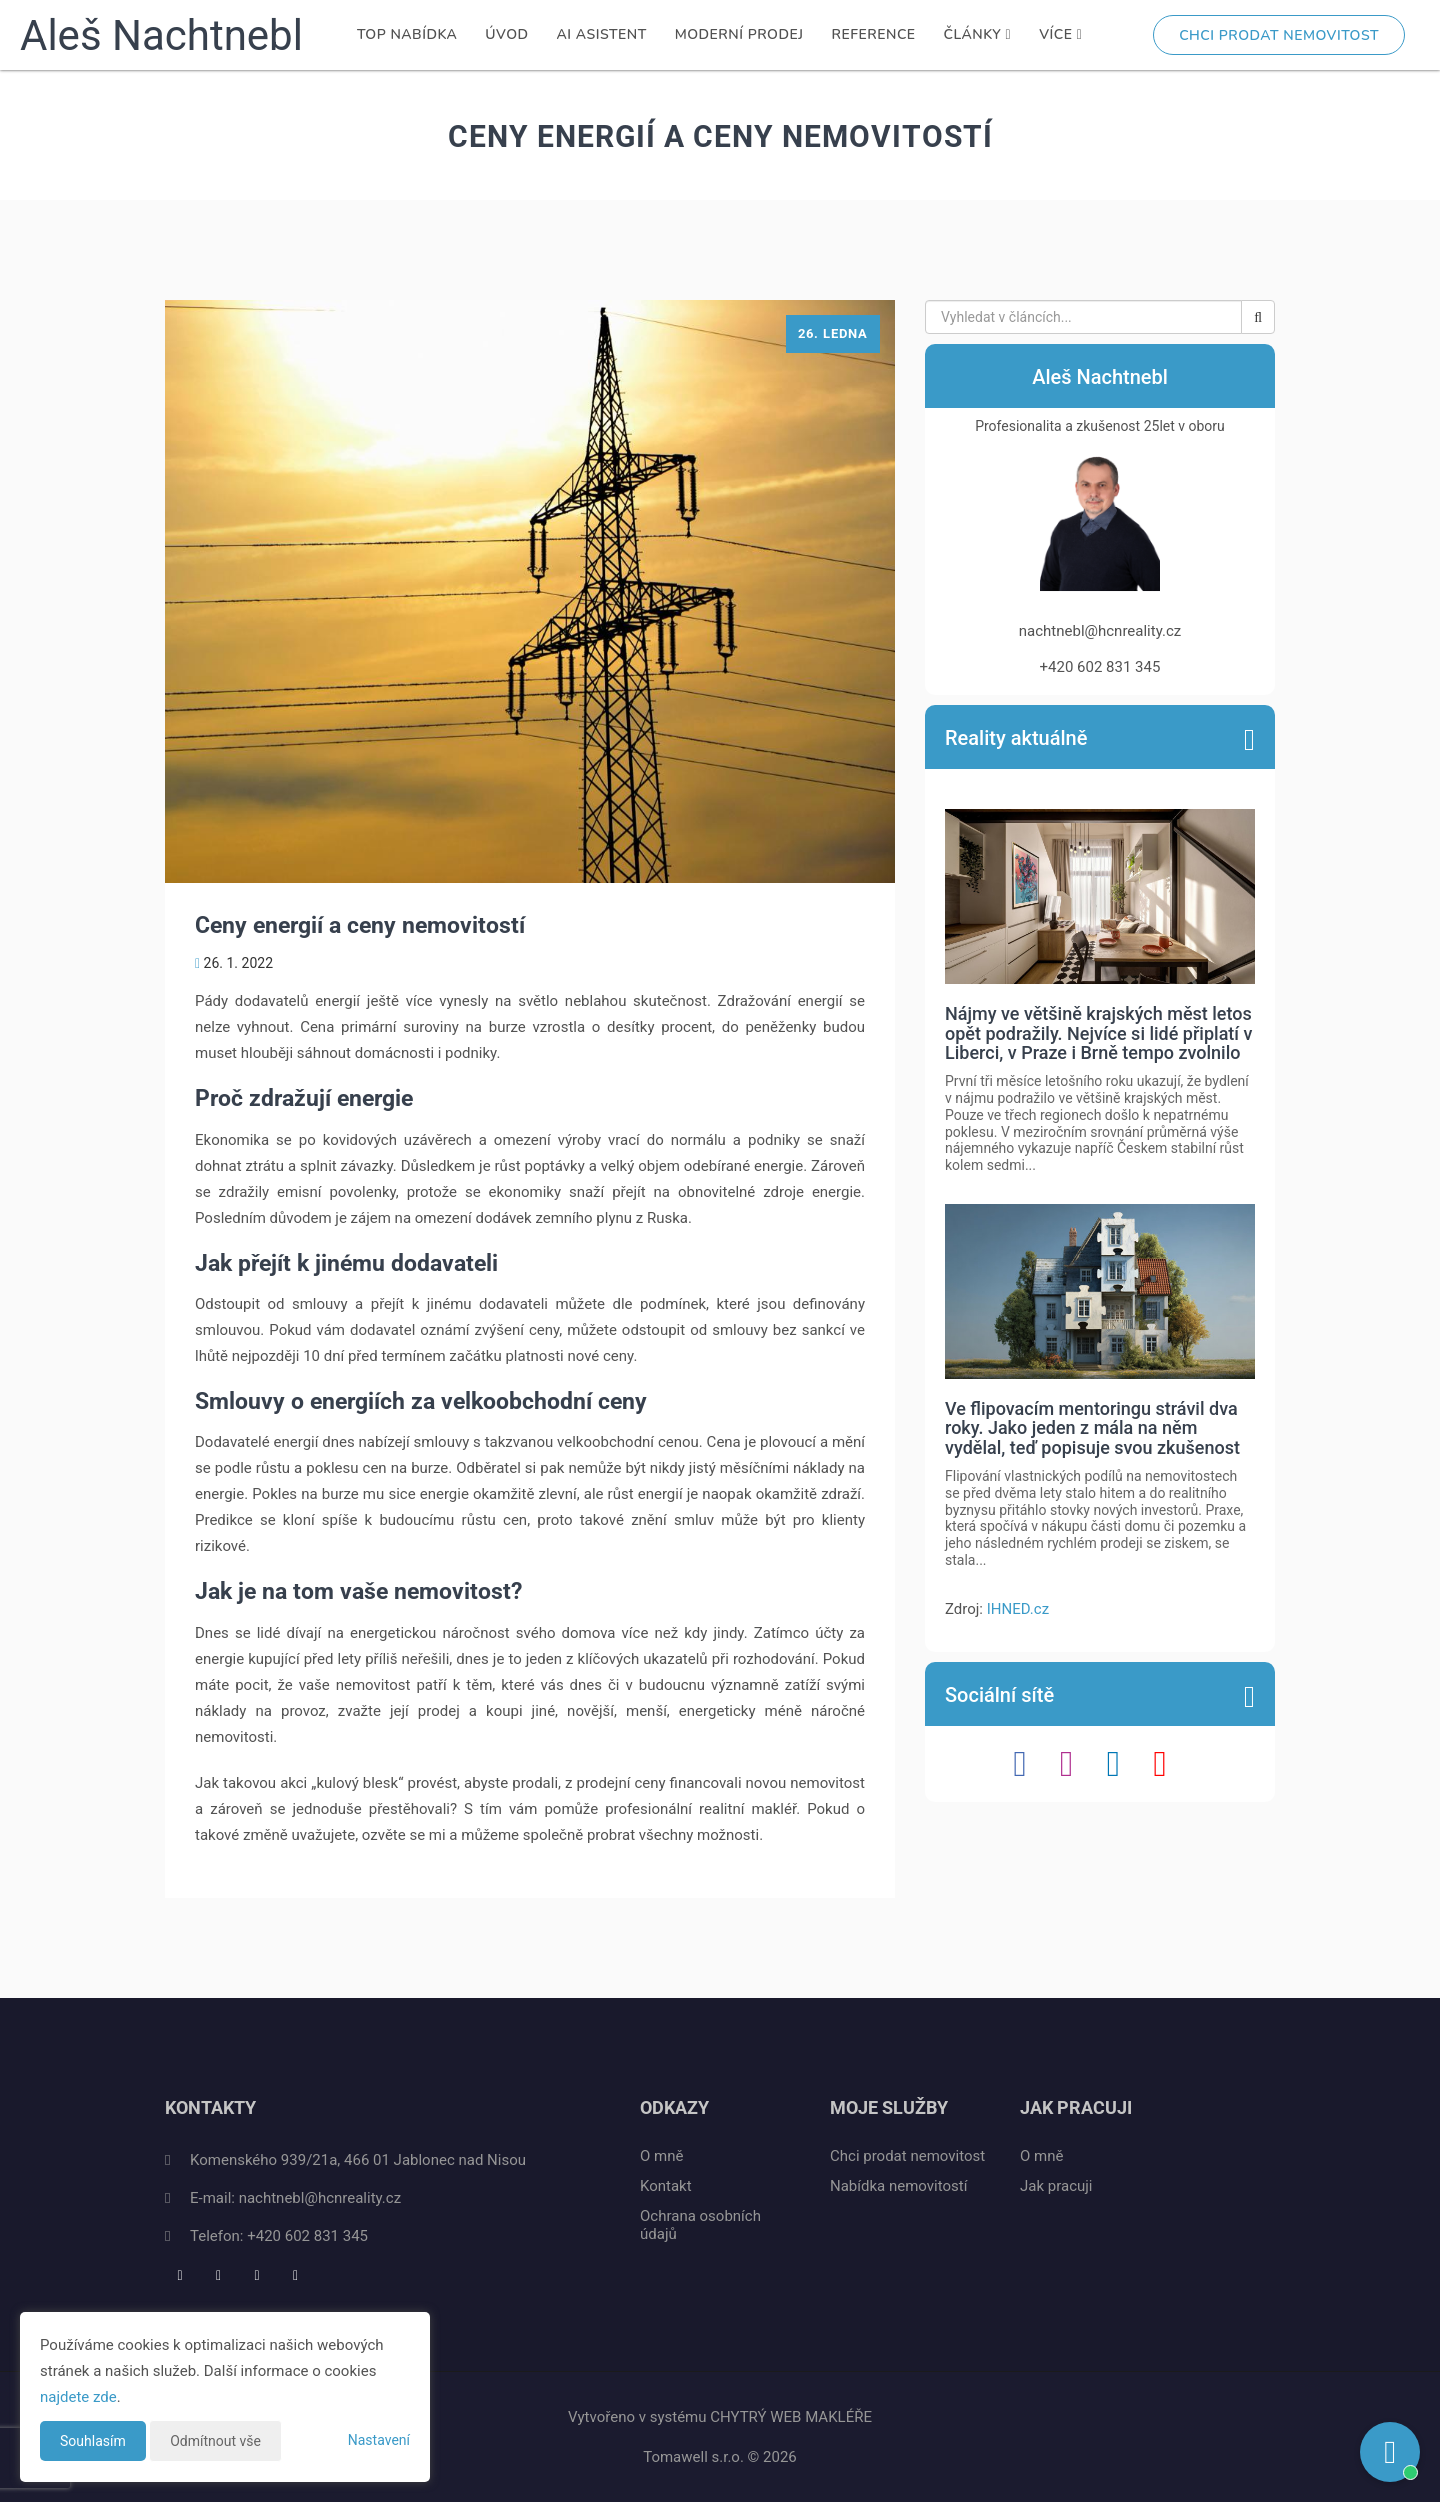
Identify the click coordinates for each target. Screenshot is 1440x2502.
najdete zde (78, 2397)
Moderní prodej (739, 34)
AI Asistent (602, 34)
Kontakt (666, 2186)
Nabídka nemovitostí (898, 2186)
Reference (874, 34)
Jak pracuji (1056, 2186)
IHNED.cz (1018, 1609)
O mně (661, 2156)
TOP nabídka (407, 34)
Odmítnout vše (215, 2441)
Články (978, 34)
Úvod (506, 34)
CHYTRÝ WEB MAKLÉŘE (791, 2417)
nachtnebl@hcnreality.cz (320, 2198)
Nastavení (379, 2440)
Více (1060, 34)
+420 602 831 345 (307, 2236)
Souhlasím (93, 2441)
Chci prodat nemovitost (1279, 35)
